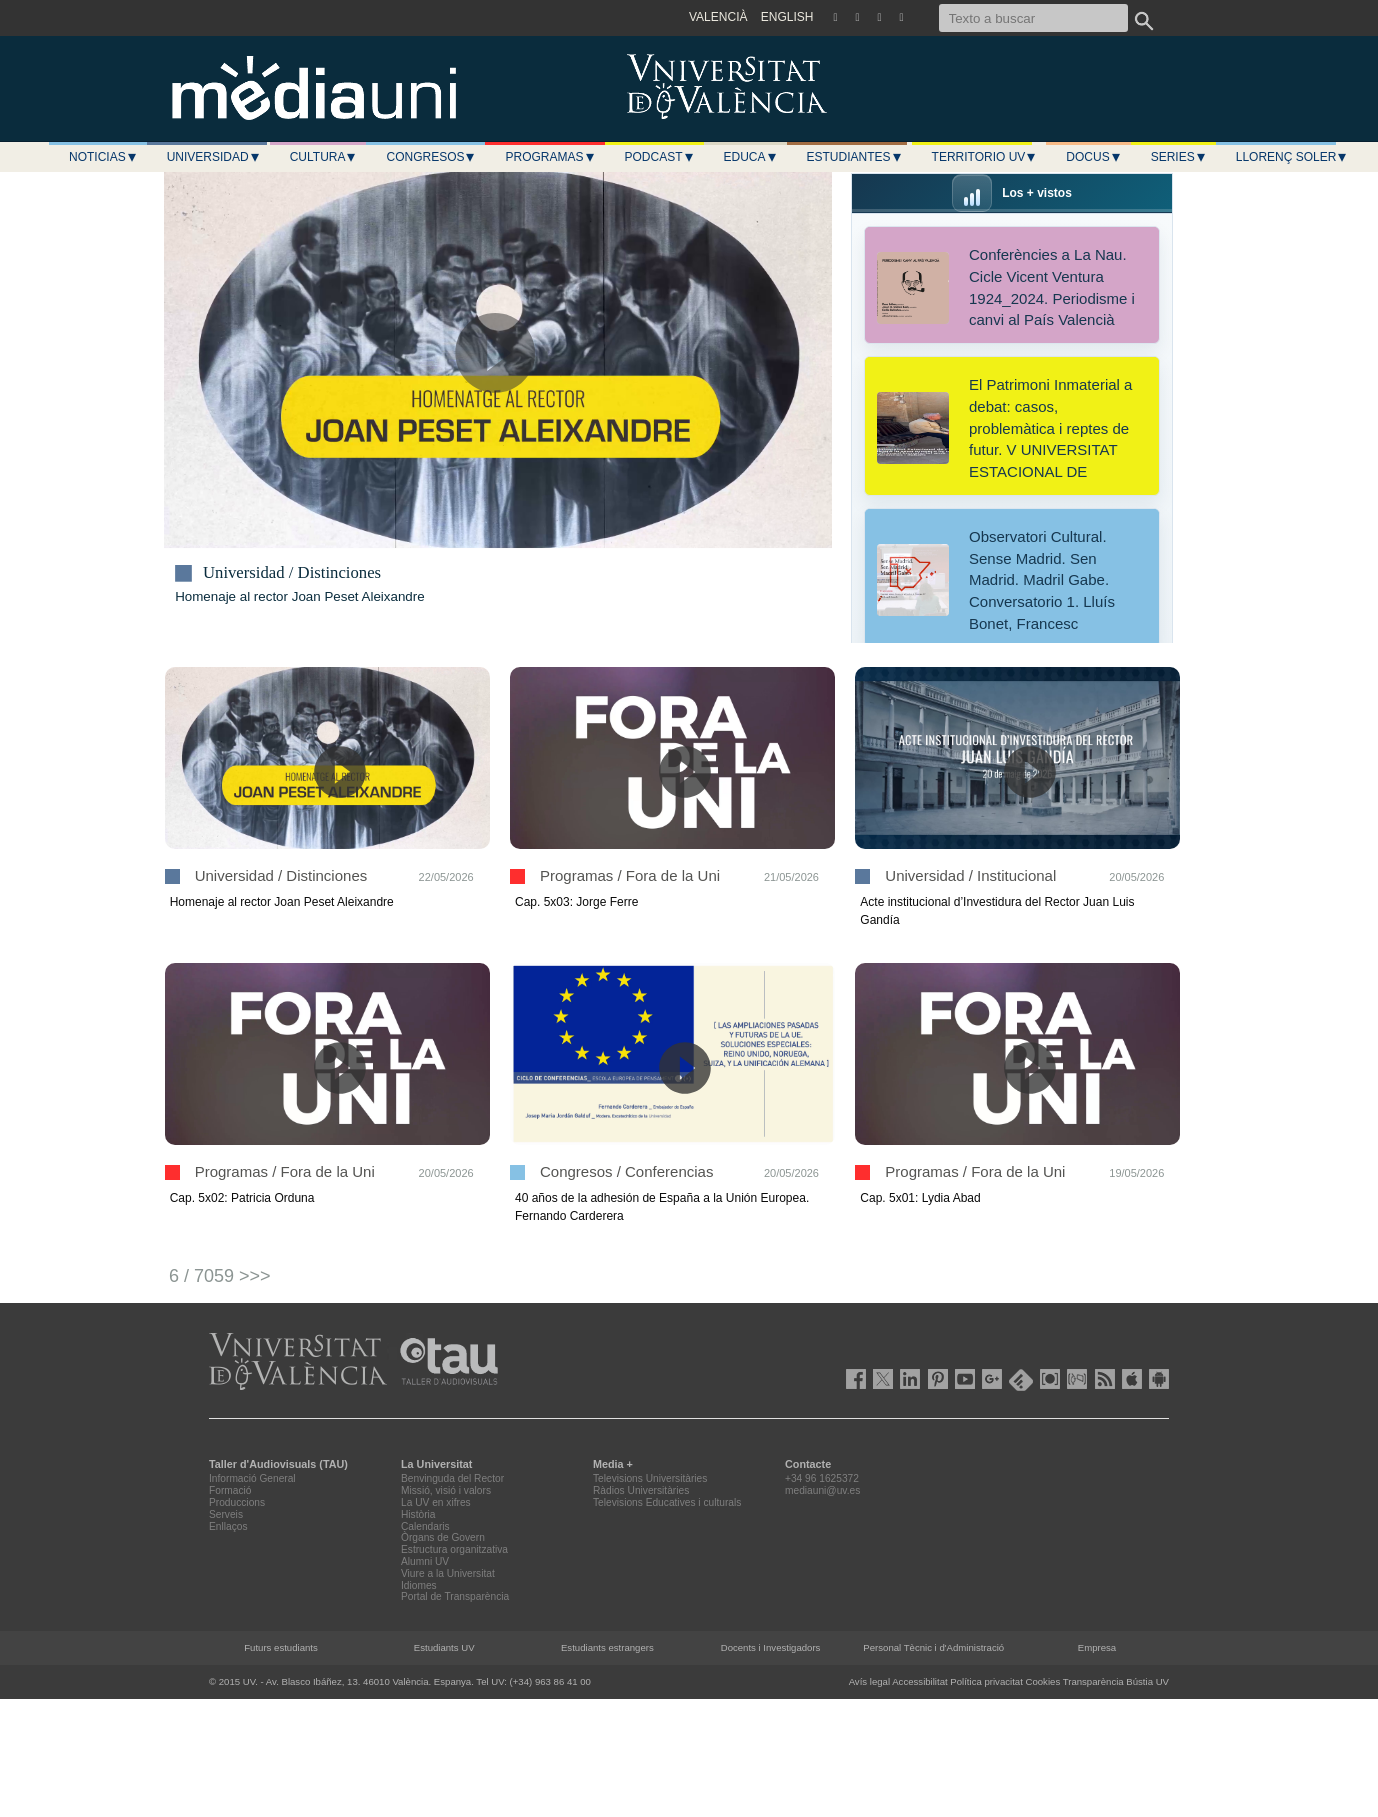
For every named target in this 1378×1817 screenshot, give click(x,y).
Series (1179, 157)
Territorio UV (985, 157)
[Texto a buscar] (1033, 18)
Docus (1093, 157)
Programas (550, 157)
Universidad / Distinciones (292, 573)
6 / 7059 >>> (220, 1276)
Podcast (660, 157)
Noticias (103, 157)
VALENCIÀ (718, 17)
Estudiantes (855, 157)
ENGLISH (787, 17)
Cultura (324, 157)
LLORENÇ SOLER (1292, 157)
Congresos (431, 157)
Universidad (214, 157)
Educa (751, 157)
